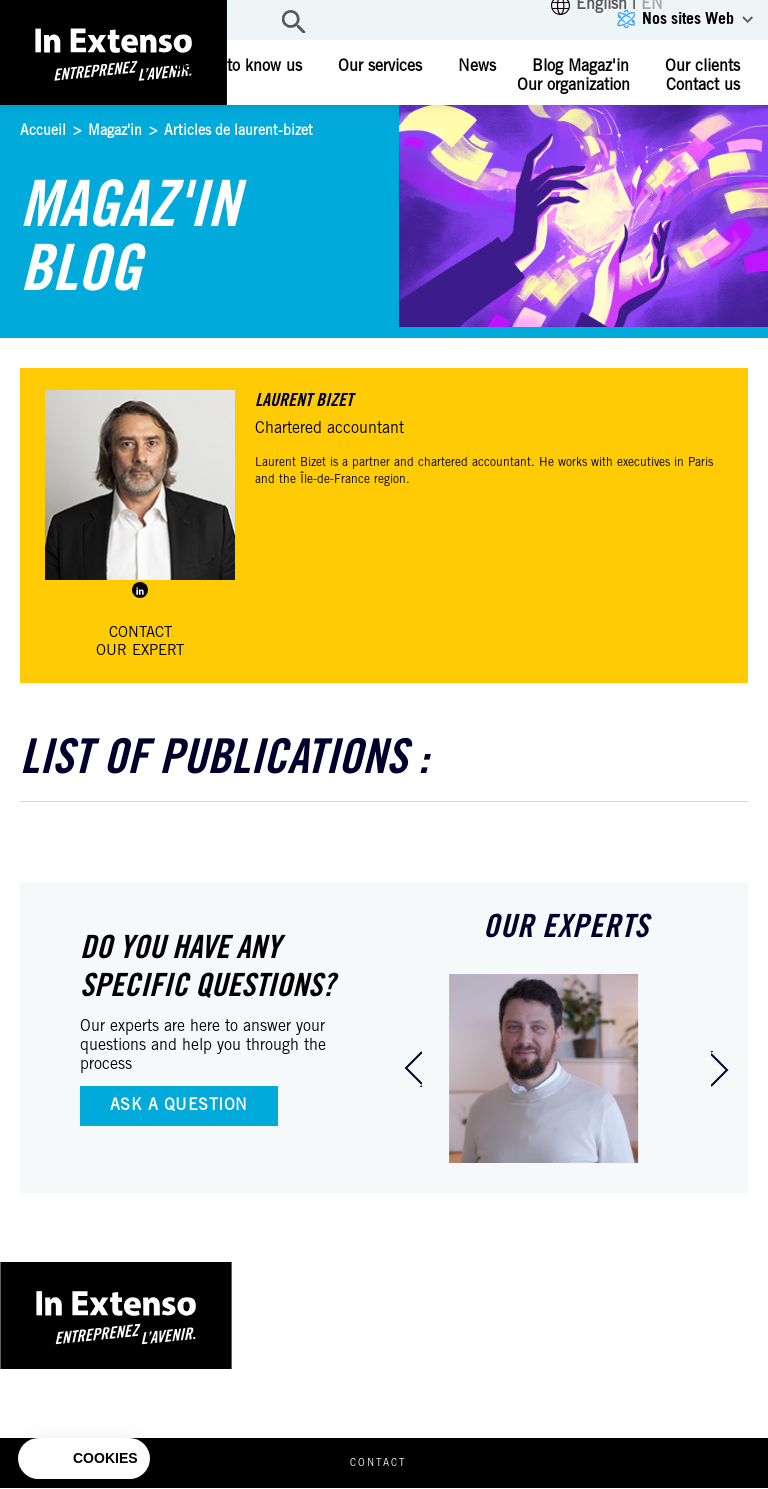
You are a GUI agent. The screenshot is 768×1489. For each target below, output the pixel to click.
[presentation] (413, 1069)
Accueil (43, 132)
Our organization (573, 86)
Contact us (703, 86)
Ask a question (179, 1106)
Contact (378, 1465)
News (477, 67)
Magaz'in (115, 132)
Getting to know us (237, 67)
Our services (380, 67)
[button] (84, 1459)
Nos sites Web (688, 20)
